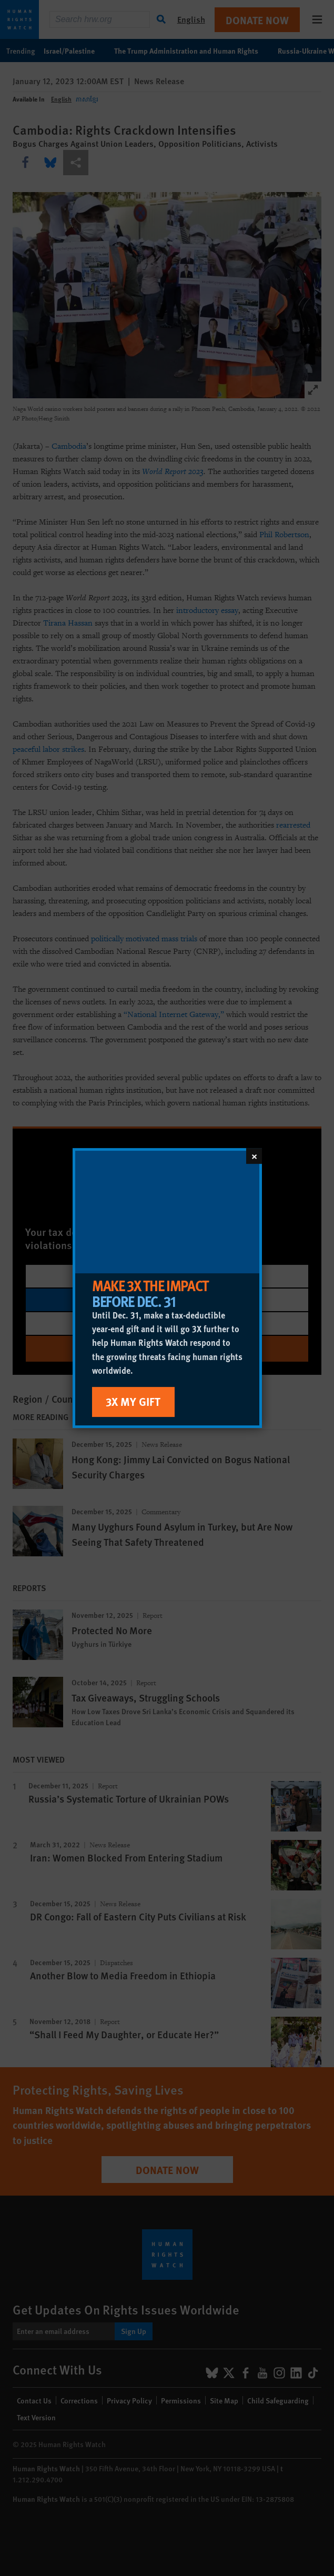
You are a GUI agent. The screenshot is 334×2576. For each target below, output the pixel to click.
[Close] (254, 1156)
